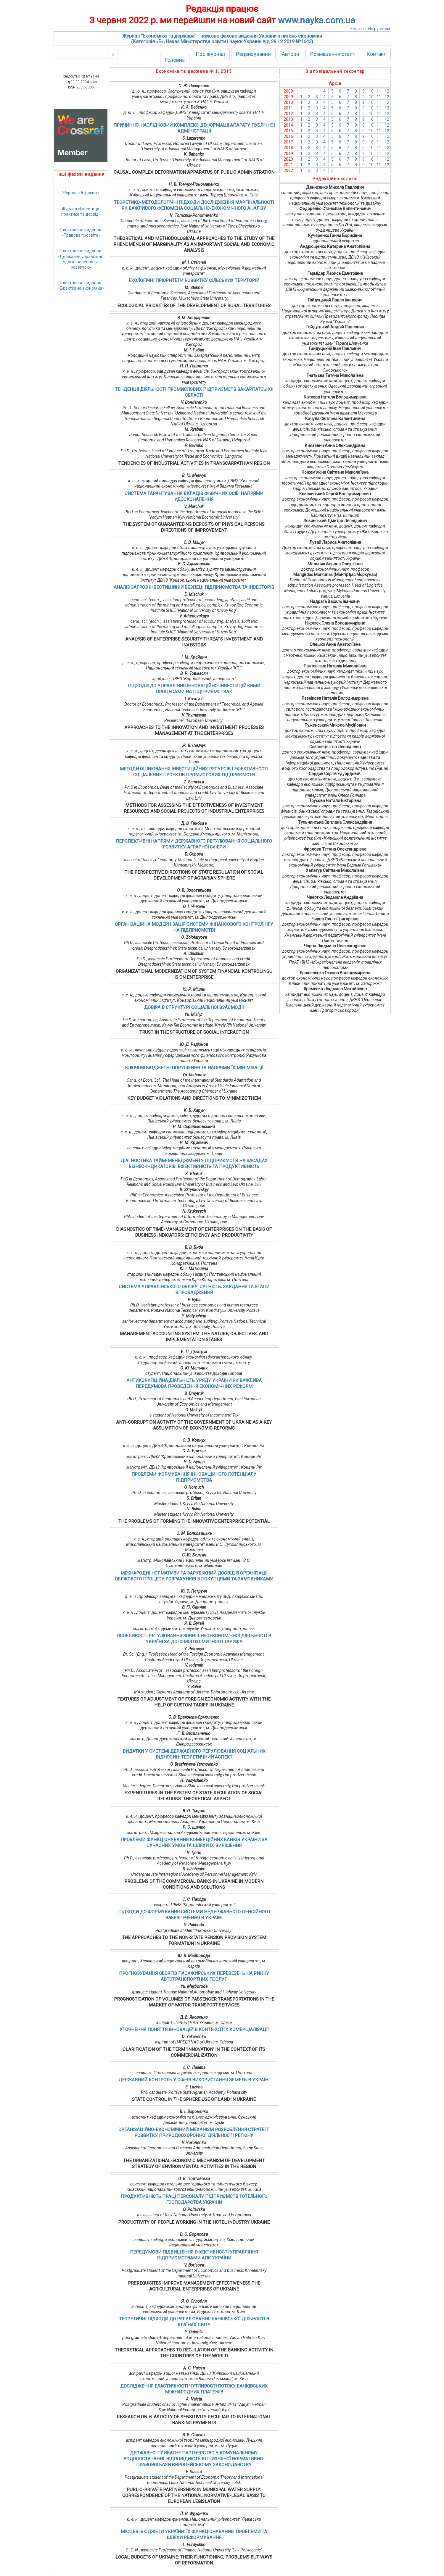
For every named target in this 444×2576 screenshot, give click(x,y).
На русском (379, 28)
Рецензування (253, 54)
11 (379, 91)
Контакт (376, 54)
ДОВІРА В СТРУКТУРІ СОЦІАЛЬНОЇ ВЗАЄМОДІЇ (194, 1007)
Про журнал (210, 54)
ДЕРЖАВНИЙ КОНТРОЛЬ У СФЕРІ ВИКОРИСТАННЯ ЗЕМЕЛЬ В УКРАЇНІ (193, 2080)
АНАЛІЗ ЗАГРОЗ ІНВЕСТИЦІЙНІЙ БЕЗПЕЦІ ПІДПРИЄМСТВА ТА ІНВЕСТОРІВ (194, 587)
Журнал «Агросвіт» (80, 193)
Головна (175, 60)
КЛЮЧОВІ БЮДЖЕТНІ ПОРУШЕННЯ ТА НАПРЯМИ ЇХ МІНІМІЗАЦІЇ (194, 1067)
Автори (290, 54)
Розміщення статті (332, 54)
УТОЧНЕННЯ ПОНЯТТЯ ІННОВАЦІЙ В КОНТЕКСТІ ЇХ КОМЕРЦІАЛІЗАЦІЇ (194, 2029)
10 (371, 91)
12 (387, 91)
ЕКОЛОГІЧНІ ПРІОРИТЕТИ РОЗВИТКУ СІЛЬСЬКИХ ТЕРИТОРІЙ (193, 280)
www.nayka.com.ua (316, 20)
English (357, 28)
